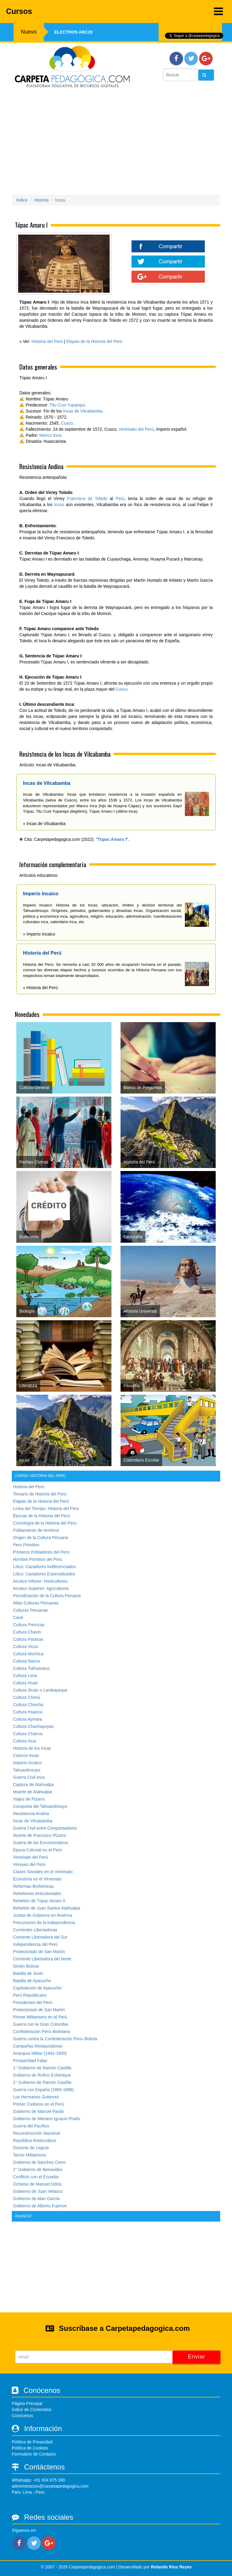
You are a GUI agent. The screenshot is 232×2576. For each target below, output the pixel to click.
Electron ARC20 (73, 32)
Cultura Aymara (27, 1719)
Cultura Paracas (28, 1639)
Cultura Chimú (26, 1697)
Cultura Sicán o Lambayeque (40, 1690)
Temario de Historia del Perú (39, 1494)
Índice (21, 200)
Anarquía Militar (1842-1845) (40, 2053)
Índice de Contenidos (32, 2409)
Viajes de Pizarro (29, 1799)
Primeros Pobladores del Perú (41, 1552)
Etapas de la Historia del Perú (94, 341)
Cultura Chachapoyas (33, 1726)
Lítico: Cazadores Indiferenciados (44, 1566)
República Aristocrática (34, 2140)
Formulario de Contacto (34, 2454)
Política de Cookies (30, 2448)
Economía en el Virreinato (37, 1879)
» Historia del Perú (40, 987)
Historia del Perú (47, 341)
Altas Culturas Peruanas (36, 1603)
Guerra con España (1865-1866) (43, 2089)
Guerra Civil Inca (28, 1777)
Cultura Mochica (28, 1653)
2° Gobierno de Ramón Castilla (42, 2082)
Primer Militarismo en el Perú (40, 2017)
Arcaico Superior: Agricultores (41, 1588)
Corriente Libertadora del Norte (42, 1958)
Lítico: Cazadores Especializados (44, 1573)
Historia (41, 200)
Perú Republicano (30, 1995)
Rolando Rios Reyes (171, 2566)
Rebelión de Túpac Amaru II (39, 1900)
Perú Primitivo (26, 1544)
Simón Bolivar (26, 1966)
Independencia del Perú (35, 1944)
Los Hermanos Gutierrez (36, 2096)
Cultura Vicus (25, 1646)
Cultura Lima (25, 1675)
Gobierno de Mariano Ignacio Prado (46, 2118)
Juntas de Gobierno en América (42, 1915)
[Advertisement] (116, 141)
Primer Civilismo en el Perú (38, 2104)
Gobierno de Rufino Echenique (42, 2075)
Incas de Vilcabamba (82, 411)
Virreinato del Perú (136, 429)
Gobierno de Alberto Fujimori (40, 2205)
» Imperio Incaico (39, 934)
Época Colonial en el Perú (37, 1849)
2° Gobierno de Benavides (38, 2169)
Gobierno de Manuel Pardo (38, 2111)
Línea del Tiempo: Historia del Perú (46, 1508)
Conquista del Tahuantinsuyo (40, 1806)
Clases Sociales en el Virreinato (42, 1871)
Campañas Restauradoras (37, 2046)
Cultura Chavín (27, 1632)
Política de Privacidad (32, 2441)
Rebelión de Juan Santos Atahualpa (46, 1908)
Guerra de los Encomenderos (40, 1842)
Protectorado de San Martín (39, 1951)
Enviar (196, 2357)
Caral (18, 1617)
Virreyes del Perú (29, 1864)
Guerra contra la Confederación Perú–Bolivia (55, 2038)
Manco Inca (50, 435)
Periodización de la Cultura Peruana (47, 1595)
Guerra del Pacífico (31, 2126)
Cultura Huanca (27, 1711)
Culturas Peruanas (30, 1610)
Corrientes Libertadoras (35, 1929)
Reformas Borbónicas (33, 1886)
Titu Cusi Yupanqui (67, 405)
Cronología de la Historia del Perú (44, 1523)
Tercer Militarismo (29, 2155)
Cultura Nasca (26, 1661)
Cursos (114, 11)
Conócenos (22, 2415)
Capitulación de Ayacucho (37, 1987)
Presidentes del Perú (32, 2002)
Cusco (67, 423)
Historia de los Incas (32, 1748)
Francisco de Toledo (87, 498)
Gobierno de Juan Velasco (38, 2191)
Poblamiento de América (36, 1530)
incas (59, 504)
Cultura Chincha (28, 1704)
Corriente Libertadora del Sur (40, 1937)
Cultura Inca (24, 1741)
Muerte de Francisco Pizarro (39, 1835)
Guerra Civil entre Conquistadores (45, 1828)
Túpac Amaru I (112, 839)
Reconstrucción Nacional (36, 2133)
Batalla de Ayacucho (32, 1980)
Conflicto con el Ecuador (36, 2176)
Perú (119, 498)
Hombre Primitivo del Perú (37, 1559)
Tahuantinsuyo (26, 1770)
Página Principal (27, 2403)
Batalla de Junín (28, 1973)
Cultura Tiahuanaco (31, 1668)
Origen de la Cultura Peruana (40, 1537)
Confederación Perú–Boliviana (41, 2031)
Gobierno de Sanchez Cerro (39, 2162)
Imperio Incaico (27, 1762)
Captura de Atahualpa (33, 1784)
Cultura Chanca (27, 1733)
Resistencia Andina (31, 1813)
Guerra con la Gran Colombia (40, 2024)
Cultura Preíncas (28, 1624)
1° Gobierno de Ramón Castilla (42, 2067)
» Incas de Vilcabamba (44, 823)
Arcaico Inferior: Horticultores (40, 1581)
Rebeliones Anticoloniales (37, 1893)
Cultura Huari (25, 1682)
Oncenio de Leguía (31, 2147)
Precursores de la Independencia (44, 1922)
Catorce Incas (26, 1755)
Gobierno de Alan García (36, 2198)
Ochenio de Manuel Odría (37, 2184)
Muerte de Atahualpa (32, 1791)
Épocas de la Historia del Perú (41, 1515)
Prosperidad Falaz (30, 2060)
